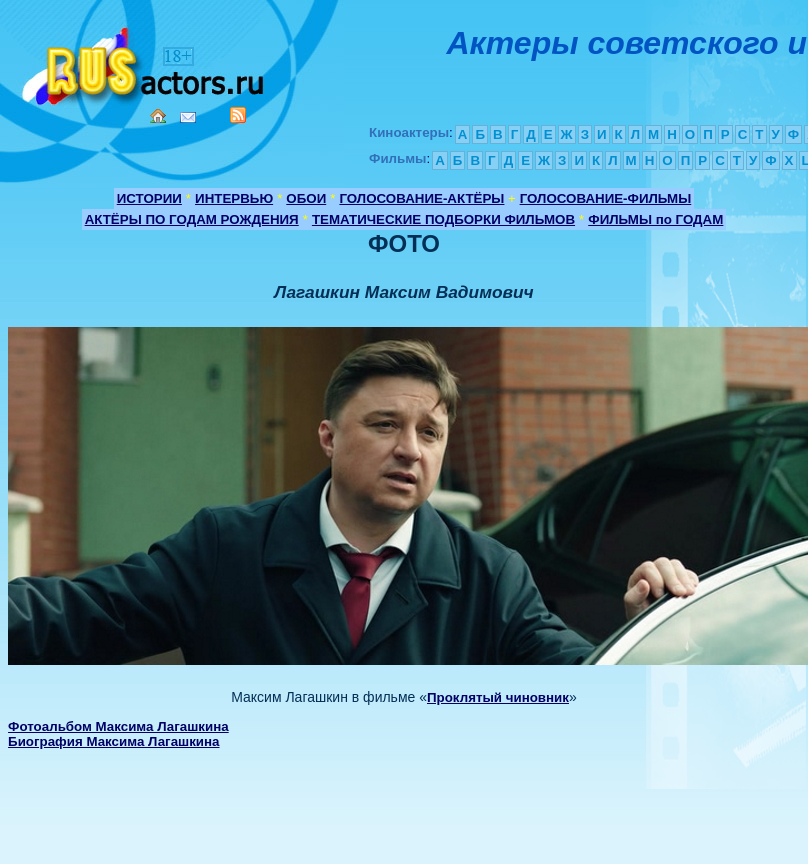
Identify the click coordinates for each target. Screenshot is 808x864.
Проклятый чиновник (498, 697)
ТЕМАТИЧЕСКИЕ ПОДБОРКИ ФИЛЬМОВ (443, 219)
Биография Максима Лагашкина (113, 741)
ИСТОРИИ (149, 198)
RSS (238, 115)
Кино (145, 62)
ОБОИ (306, 198)
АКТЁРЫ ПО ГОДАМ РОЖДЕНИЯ (192, 219)
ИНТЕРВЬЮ (234, 198)
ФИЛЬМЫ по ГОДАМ (655, 219)
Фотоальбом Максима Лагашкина (118, 726)
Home (158, 116)
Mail (188, 117)
